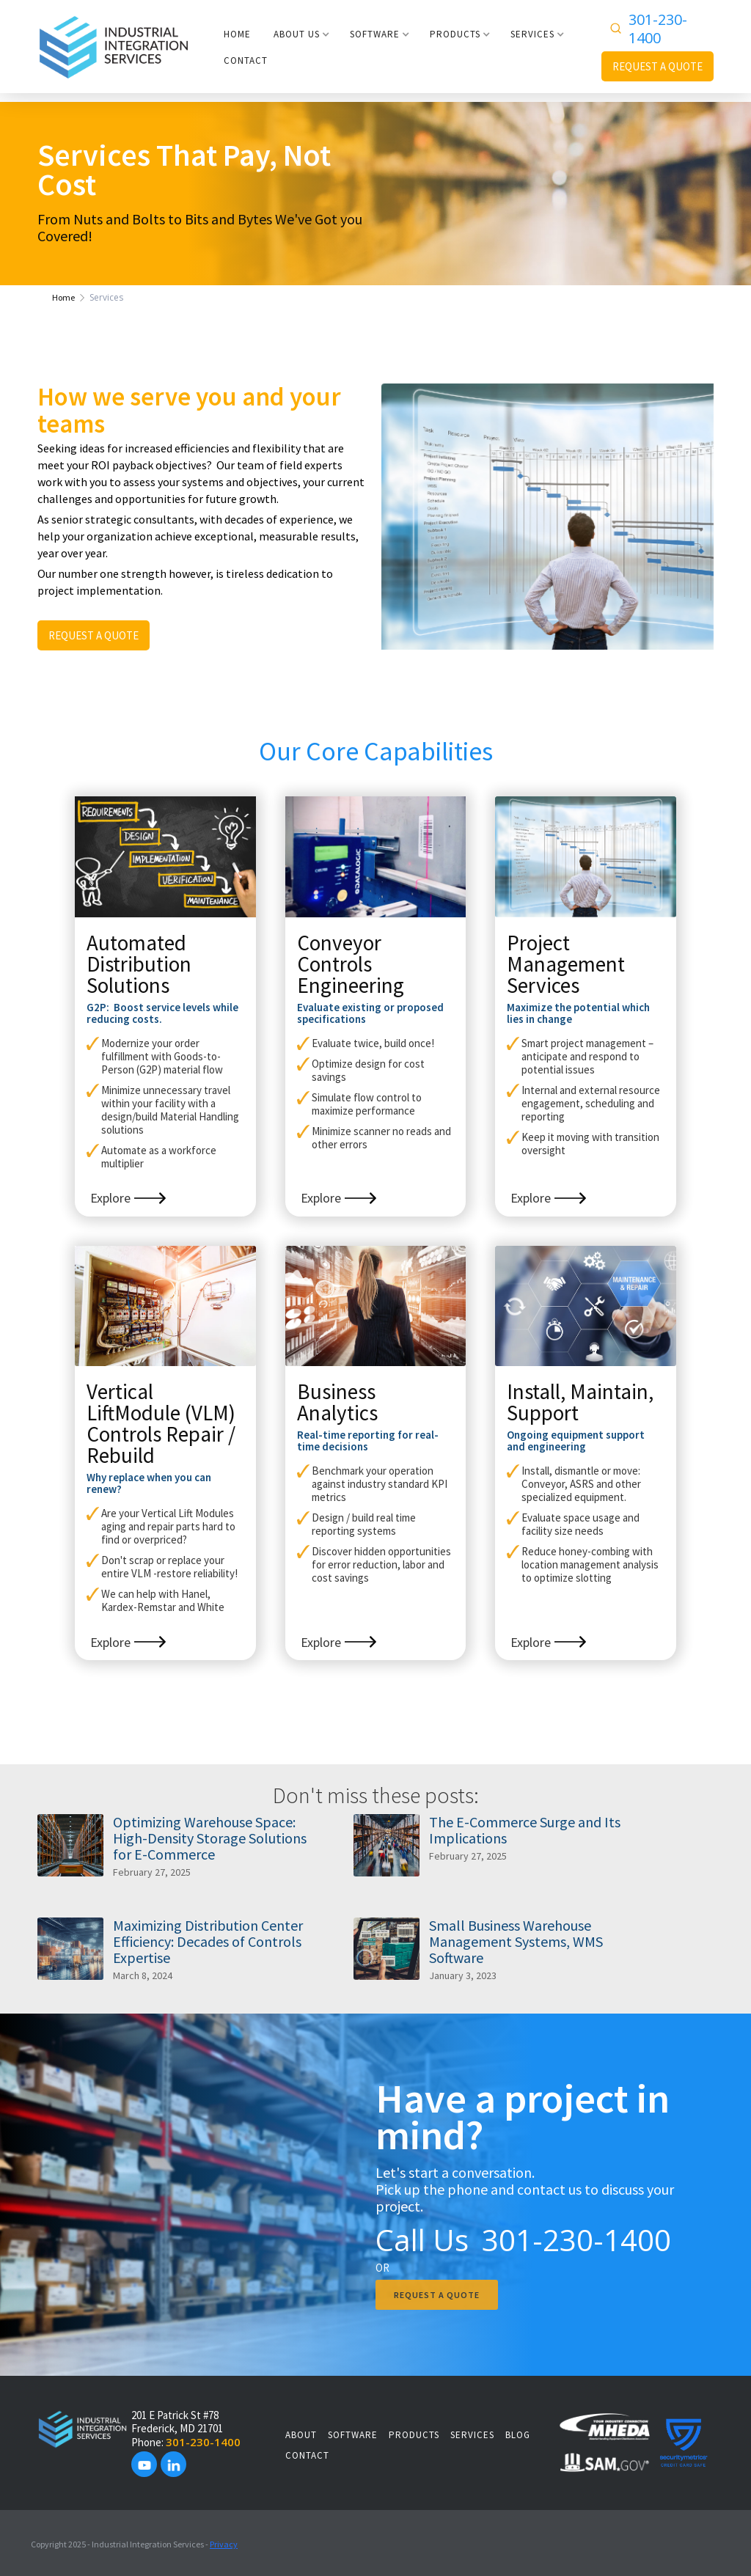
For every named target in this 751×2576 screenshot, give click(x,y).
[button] (302, 34)
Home (63, 297)
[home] (113, 46)
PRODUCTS (414, 2435)
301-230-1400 (658, 29)
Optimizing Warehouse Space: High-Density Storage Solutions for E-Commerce (210, 1838)
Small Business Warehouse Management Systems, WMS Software (516, 1942)
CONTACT (246, 60)
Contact (307, 2455)
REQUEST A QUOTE (657, 66)
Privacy (224, 2544)
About (301, 2435)
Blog (517, 2435)
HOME (237, 34)
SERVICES (472, 2435)
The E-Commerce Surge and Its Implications (524, 1830)
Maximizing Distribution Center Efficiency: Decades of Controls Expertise (208, 1942)
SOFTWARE (353, 2435)
